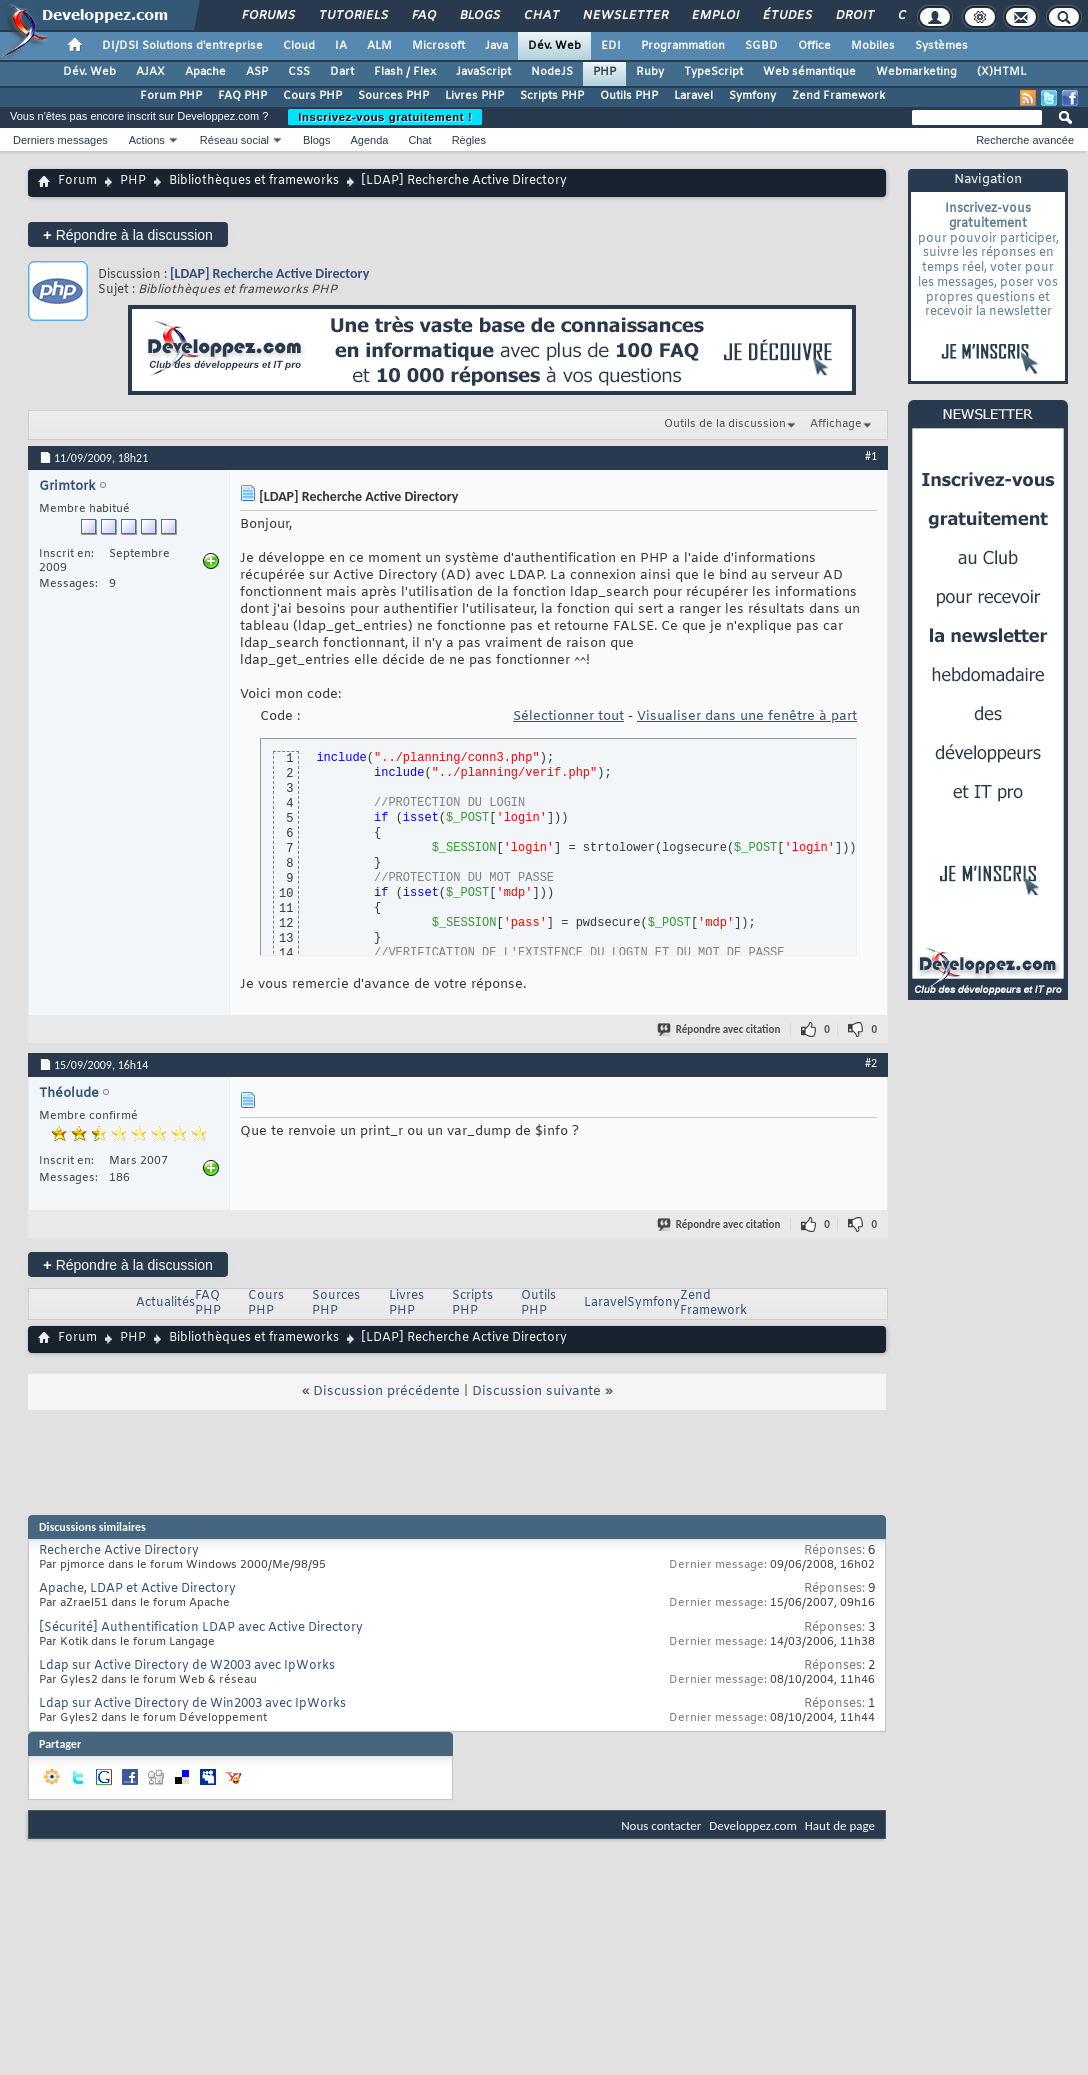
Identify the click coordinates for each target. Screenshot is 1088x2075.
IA (341, 46)
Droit (854, 16)
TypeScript (713, 72)
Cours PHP (312, 96)
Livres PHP (474, 96)
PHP (604, 72)
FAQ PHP (242, 96)
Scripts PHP (552, 96)
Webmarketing (916, 72)
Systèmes (941, 46)
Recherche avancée (1025, 140)
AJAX (150, 72)
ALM (379, 46)
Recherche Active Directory (119, 1551)
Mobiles (873, 46)
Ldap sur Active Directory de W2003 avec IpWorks (187, 1666)
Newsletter (624, 16)
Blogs (479, 16)
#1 (871, 456)
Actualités (165, 1303)
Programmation (683, 46)
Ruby (650, 72)
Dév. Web (554, 46)
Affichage (836, 424)
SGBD (761, 46)
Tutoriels (352, 16)
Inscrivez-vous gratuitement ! (385, 117)
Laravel (693, 96)
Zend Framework (838, 96)
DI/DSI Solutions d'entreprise (182, 46)
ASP (257, 72)
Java (496, 46)
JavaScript (483, 72)
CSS (299, 72)
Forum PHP (171, 96)
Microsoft (438, 46)
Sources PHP (393, 96)
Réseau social (234, 140)
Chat (540, 16)
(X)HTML (1001, 72)
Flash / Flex (405, 72)
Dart (342, 72)
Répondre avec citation (720, 1029)
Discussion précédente (386, 1391)
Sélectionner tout (568, 716)
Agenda (369, 140)
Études (786, 16)
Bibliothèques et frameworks (254, 181)
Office (814, 46)
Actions (147, 140)
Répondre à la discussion (128, 234)
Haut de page (840, 1825)
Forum (77, 181)
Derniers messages (60, 140)
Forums (267, 16)
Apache (205, 72)
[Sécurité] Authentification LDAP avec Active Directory (201, 1628)
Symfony (752, 96)
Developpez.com (753, 1825)
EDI (611, 46)
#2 (871, 1063)
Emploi (714, 16)
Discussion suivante (536, 1391)
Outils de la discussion (725, 424)
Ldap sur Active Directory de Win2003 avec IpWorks (192, 1704)
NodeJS (552, 72)
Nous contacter (661, 1825)
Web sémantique (809, 72)
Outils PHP (629, 96)
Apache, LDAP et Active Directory (137, 1589)
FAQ (423, 16)
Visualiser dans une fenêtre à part (747, 716)
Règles (469, 140)
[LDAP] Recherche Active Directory (269, 273)
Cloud (299, 46)
